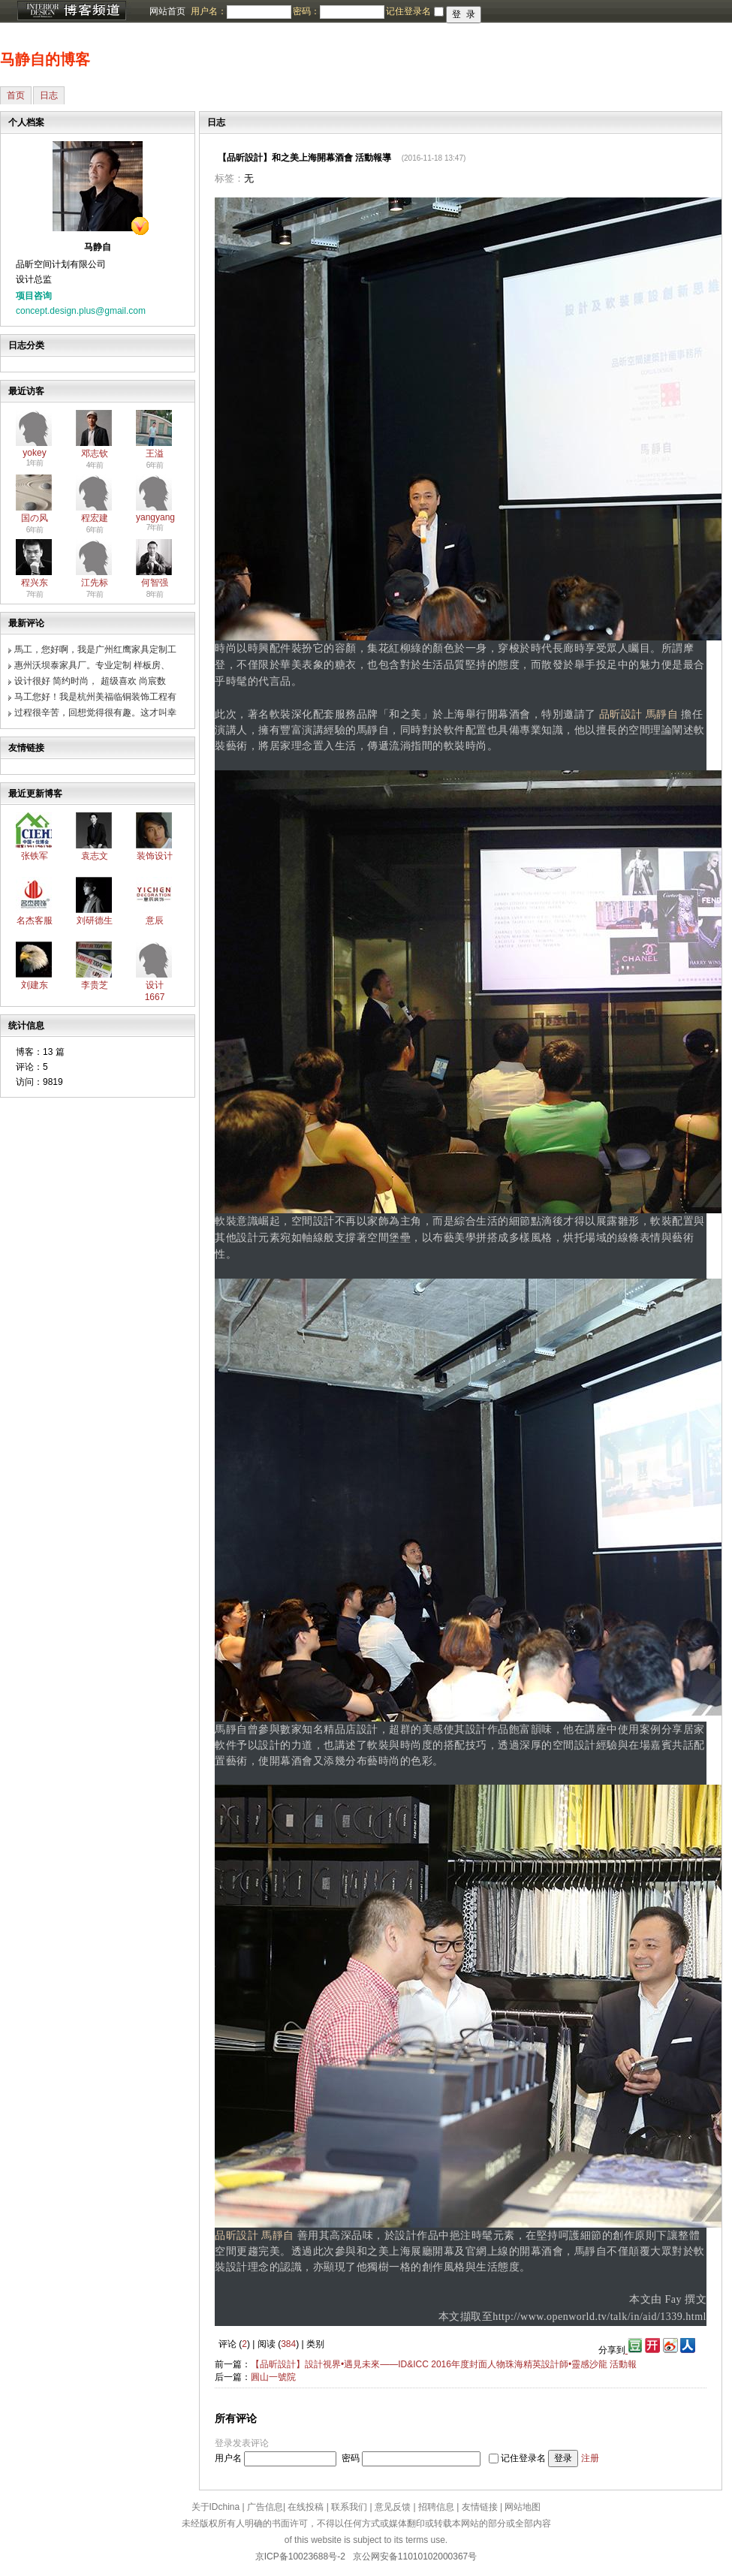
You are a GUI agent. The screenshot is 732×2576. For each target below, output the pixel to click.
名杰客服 (35, 920)
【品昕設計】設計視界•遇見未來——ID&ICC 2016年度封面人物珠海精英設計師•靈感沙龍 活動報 (444, 2364)
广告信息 (265, 2507)
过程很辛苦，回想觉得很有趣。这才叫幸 (95, 712)
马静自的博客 (45, 59)
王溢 (155, 453)
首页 (16, 95)
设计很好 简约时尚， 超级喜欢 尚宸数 (90, 681)
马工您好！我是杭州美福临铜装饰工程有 (95, 696)
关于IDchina (215, 2507)
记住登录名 (523, 2458)
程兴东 (34, 582)
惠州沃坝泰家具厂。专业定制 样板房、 (92, 665)
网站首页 (167, 11)
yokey (34, 452)
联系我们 (349, 2507)
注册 (590, 2458)
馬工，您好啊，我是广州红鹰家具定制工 (95, 649)
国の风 (34, 518)
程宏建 (94, 518)
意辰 (155, 920)
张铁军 (34, 856)
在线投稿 (306, 2507)
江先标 (94, 582)
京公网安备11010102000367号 (415, 2556)
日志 (49, 95)
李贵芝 (94, 985)
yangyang (155, 517)
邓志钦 (94, 453)
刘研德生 (95, 920)
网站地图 (523, 2507)
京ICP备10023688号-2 (300, 2556)
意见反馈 (393, 2507)
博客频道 (71, 11)
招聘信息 (436, 2507)
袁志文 (94, 856)
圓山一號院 (273, 2377)
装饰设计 (155, 856)
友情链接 (480, 2507)
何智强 (154, 582)
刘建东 (34, 985)
